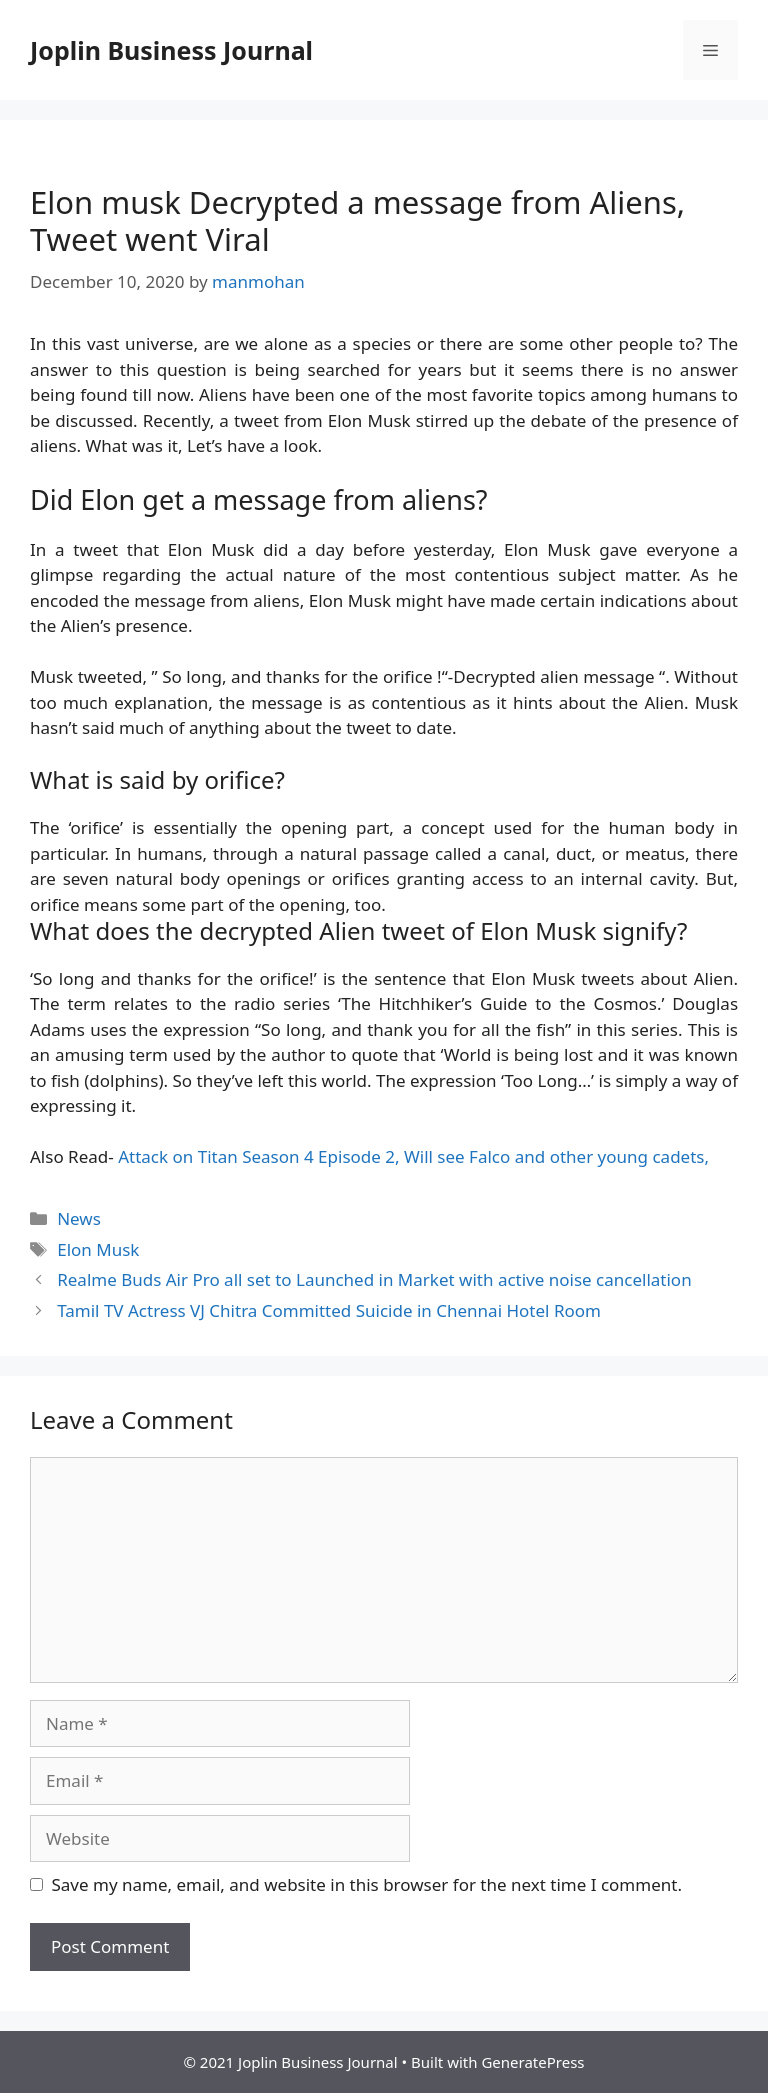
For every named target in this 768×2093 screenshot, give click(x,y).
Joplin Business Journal (171, 50)
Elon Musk (98, 1249)
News (79, 1218)
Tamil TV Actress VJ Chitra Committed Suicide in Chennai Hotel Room (329, 1310)
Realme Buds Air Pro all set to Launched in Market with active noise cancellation (374, 1279)
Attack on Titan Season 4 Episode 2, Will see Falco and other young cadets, (413, 1156)
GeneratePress (532, 2062)
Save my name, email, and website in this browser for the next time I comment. (367, 1884)
